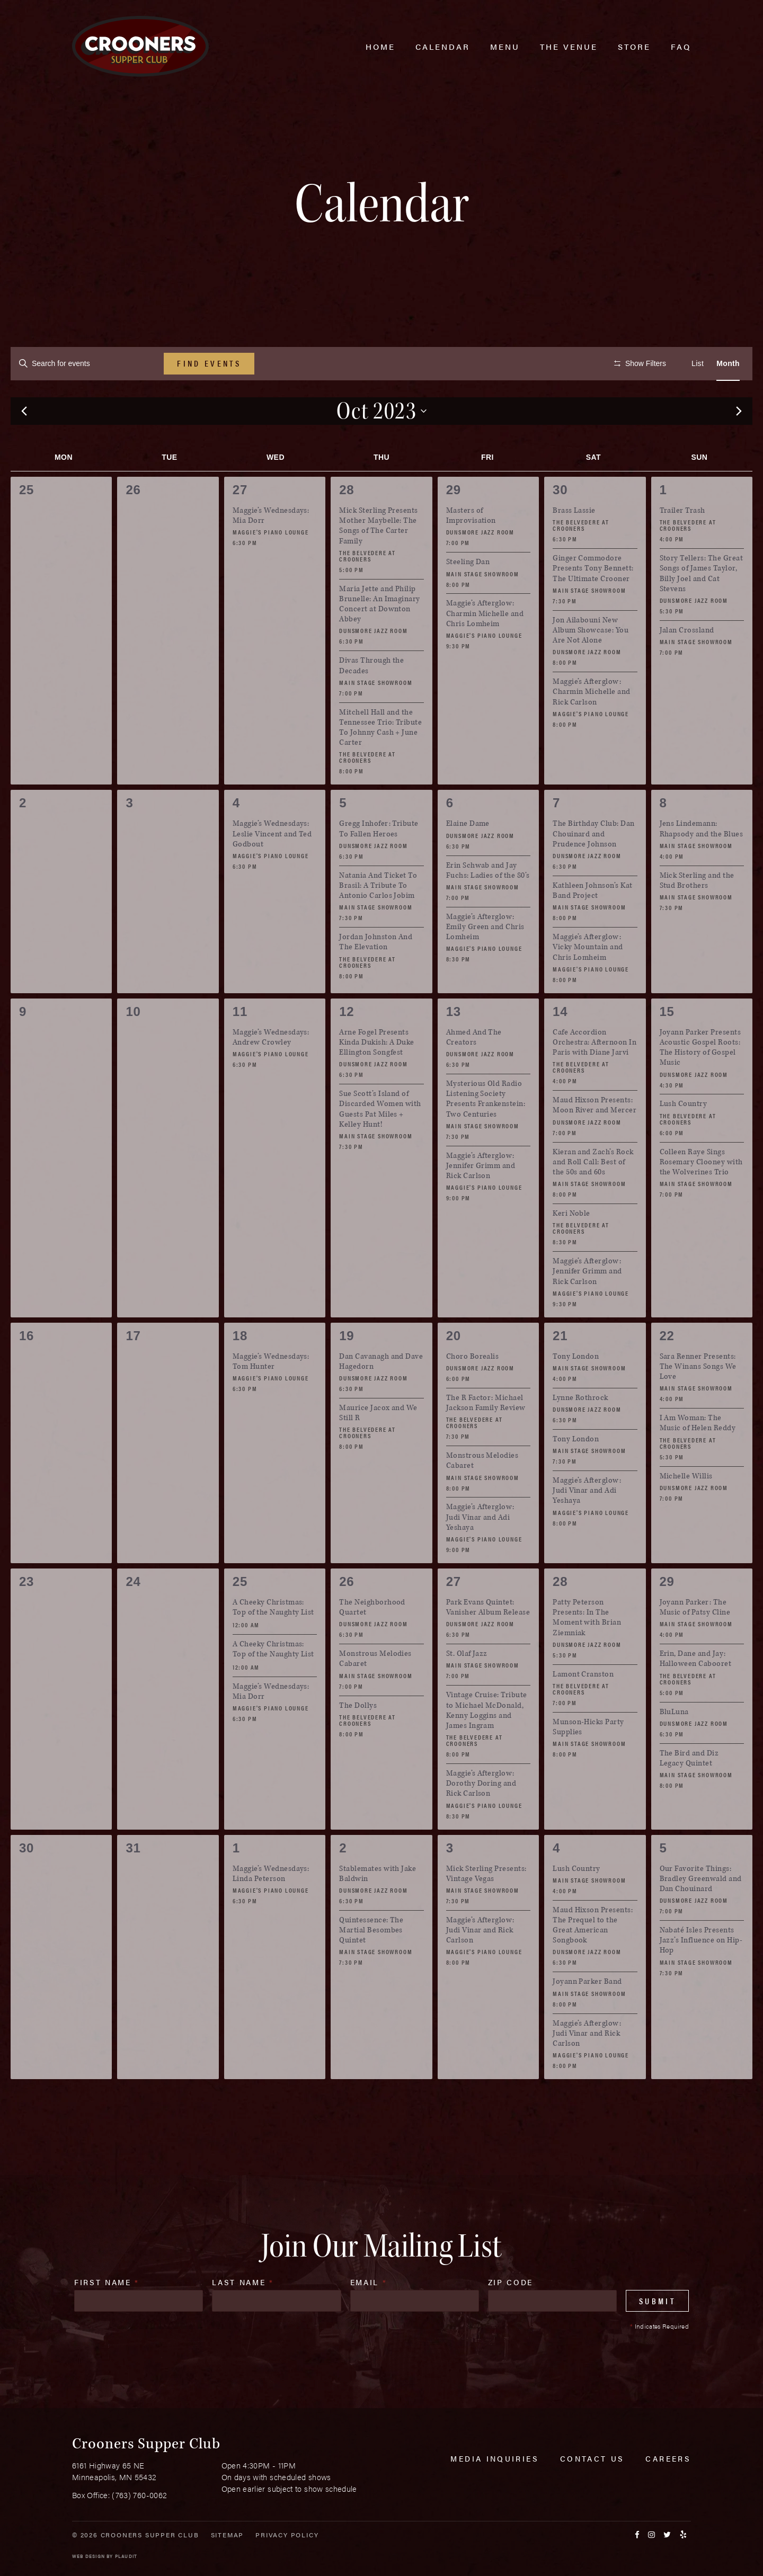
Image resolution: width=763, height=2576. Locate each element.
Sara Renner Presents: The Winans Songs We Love (698, 1398)
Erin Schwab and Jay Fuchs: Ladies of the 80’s (488, 902)
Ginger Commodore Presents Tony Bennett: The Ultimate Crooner (593, 600)
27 (240, 521)
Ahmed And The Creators (474, 1068)
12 (346, 1043)
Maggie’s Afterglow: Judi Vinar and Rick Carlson (480, 1961)
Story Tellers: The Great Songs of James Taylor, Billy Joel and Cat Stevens (701, 605)
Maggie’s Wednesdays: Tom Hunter (271, 1393)
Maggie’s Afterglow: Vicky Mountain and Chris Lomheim (588, 979)
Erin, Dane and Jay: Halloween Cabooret (696, 1690)
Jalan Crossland (687, 661)
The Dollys (358, 1737)
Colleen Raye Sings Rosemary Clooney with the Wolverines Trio (701, 1193)
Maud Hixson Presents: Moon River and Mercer (594, 1137)
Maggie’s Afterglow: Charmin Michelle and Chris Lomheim (485, 645)
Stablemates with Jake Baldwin (377, 1905)
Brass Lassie (574, 542)
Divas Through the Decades (371, 697)
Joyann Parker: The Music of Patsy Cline (695, 1639)
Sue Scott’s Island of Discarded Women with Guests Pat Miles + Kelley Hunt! (380, 1140)
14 (560, 1043)
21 (560, 1367)
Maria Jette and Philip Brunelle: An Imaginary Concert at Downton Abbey (379, 635)
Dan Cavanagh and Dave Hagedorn (381, 1393)
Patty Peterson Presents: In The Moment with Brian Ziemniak (587, 1649)
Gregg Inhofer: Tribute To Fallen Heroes (379, 860)
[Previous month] (24, 443)
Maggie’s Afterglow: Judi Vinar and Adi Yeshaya (480, 1549)
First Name (106, 2313)
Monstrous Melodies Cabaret (482, 1492)
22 (667, 1367)
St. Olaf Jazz (466, 1685)
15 (667, 1043)
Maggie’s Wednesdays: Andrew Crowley (271, 1068)
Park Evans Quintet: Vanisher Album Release (488, 1639)
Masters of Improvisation (471, 547)
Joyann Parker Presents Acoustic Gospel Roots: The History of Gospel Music (700, 1078)
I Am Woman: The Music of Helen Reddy (698, 1455)
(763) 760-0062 (139, 2494)
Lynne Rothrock (580, 1429)
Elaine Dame (468, 855)
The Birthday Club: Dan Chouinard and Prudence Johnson (594, 865)
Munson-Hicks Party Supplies (588, 1758)
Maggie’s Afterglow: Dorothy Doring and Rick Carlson (481, 1815)
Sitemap (227, 2535)
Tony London (576, 1388)
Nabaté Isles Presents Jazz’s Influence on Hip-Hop (701, 1972)
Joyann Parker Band (587, 2013)
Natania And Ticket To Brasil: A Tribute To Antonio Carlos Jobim (378, 917)
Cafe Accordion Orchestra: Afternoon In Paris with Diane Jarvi (594, 1073)
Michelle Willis (686, 1507)
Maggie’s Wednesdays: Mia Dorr (271, 547)
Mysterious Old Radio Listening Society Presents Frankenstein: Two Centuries (486, 1130)
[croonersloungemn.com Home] (140, 46)
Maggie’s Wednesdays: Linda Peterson (271, 1905)
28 (346, 521)
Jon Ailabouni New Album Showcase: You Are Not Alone (590, 661)
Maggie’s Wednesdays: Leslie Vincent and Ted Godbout (272, 865)
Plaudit (126, 2556)
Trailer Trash (682, 542)
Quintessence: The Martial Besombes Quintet (371, 1961)
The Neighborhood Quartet (372, 1639)
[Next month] (739, 443)
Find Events (209, 363)
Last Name (242, 2313)
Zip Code (510, 2313)
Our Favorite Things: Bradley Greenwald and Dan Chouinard (701, 1910)
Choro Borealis (472, 1388)
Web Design (88, 2556)
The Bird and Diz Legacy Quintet (689, 1789)
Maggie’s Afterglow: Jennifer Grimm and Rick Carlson (481, 1197)
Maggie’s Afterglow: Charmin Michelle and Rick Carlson (592, 723)
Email (368, 2313)
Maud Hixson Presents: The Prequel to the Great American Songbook (593, 1956)
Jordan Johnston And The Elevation (375, 974)
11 (240, 1043)
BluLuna (674, 1743)
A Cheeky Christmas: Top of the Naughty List (273, 1639)
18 (240, 1367)
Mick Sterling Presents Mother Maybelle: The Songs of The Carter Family (378, 557)
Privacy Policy (286, 2535)
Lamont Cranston (583, 1705)
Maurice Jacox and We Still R (378, 1444)
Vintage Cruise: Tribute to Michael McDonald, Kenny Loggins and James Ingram (486, 1742)
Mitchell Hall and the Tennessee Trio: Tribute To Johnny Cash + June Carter (380, 758)
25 (240, 1613)
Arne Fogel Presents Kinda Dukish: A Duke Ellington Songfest (376, 1073)
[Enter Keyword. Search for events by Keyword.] (87, 363)
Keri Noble (571, 1245)
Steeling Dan (468, 594)
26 (346, 1613)
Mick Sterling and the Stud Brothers (697, 912)
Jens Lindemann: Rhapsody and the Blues (701, 860)
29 (453, 521)
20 (453, 1367)
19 (346, 1367)
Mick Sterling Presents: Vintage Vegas (486, 1905)
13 (453, 1043)
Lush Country (683, 1135)
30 (560, 521)
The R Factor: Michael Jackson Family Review (486, 1434)
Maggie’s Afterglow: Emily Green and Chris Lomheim (485, 958)
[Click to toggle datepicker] (381, 442)
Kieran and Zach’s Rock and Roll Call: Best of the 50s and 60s (593, 1193)
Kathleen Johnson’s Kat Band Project (593, 922)
